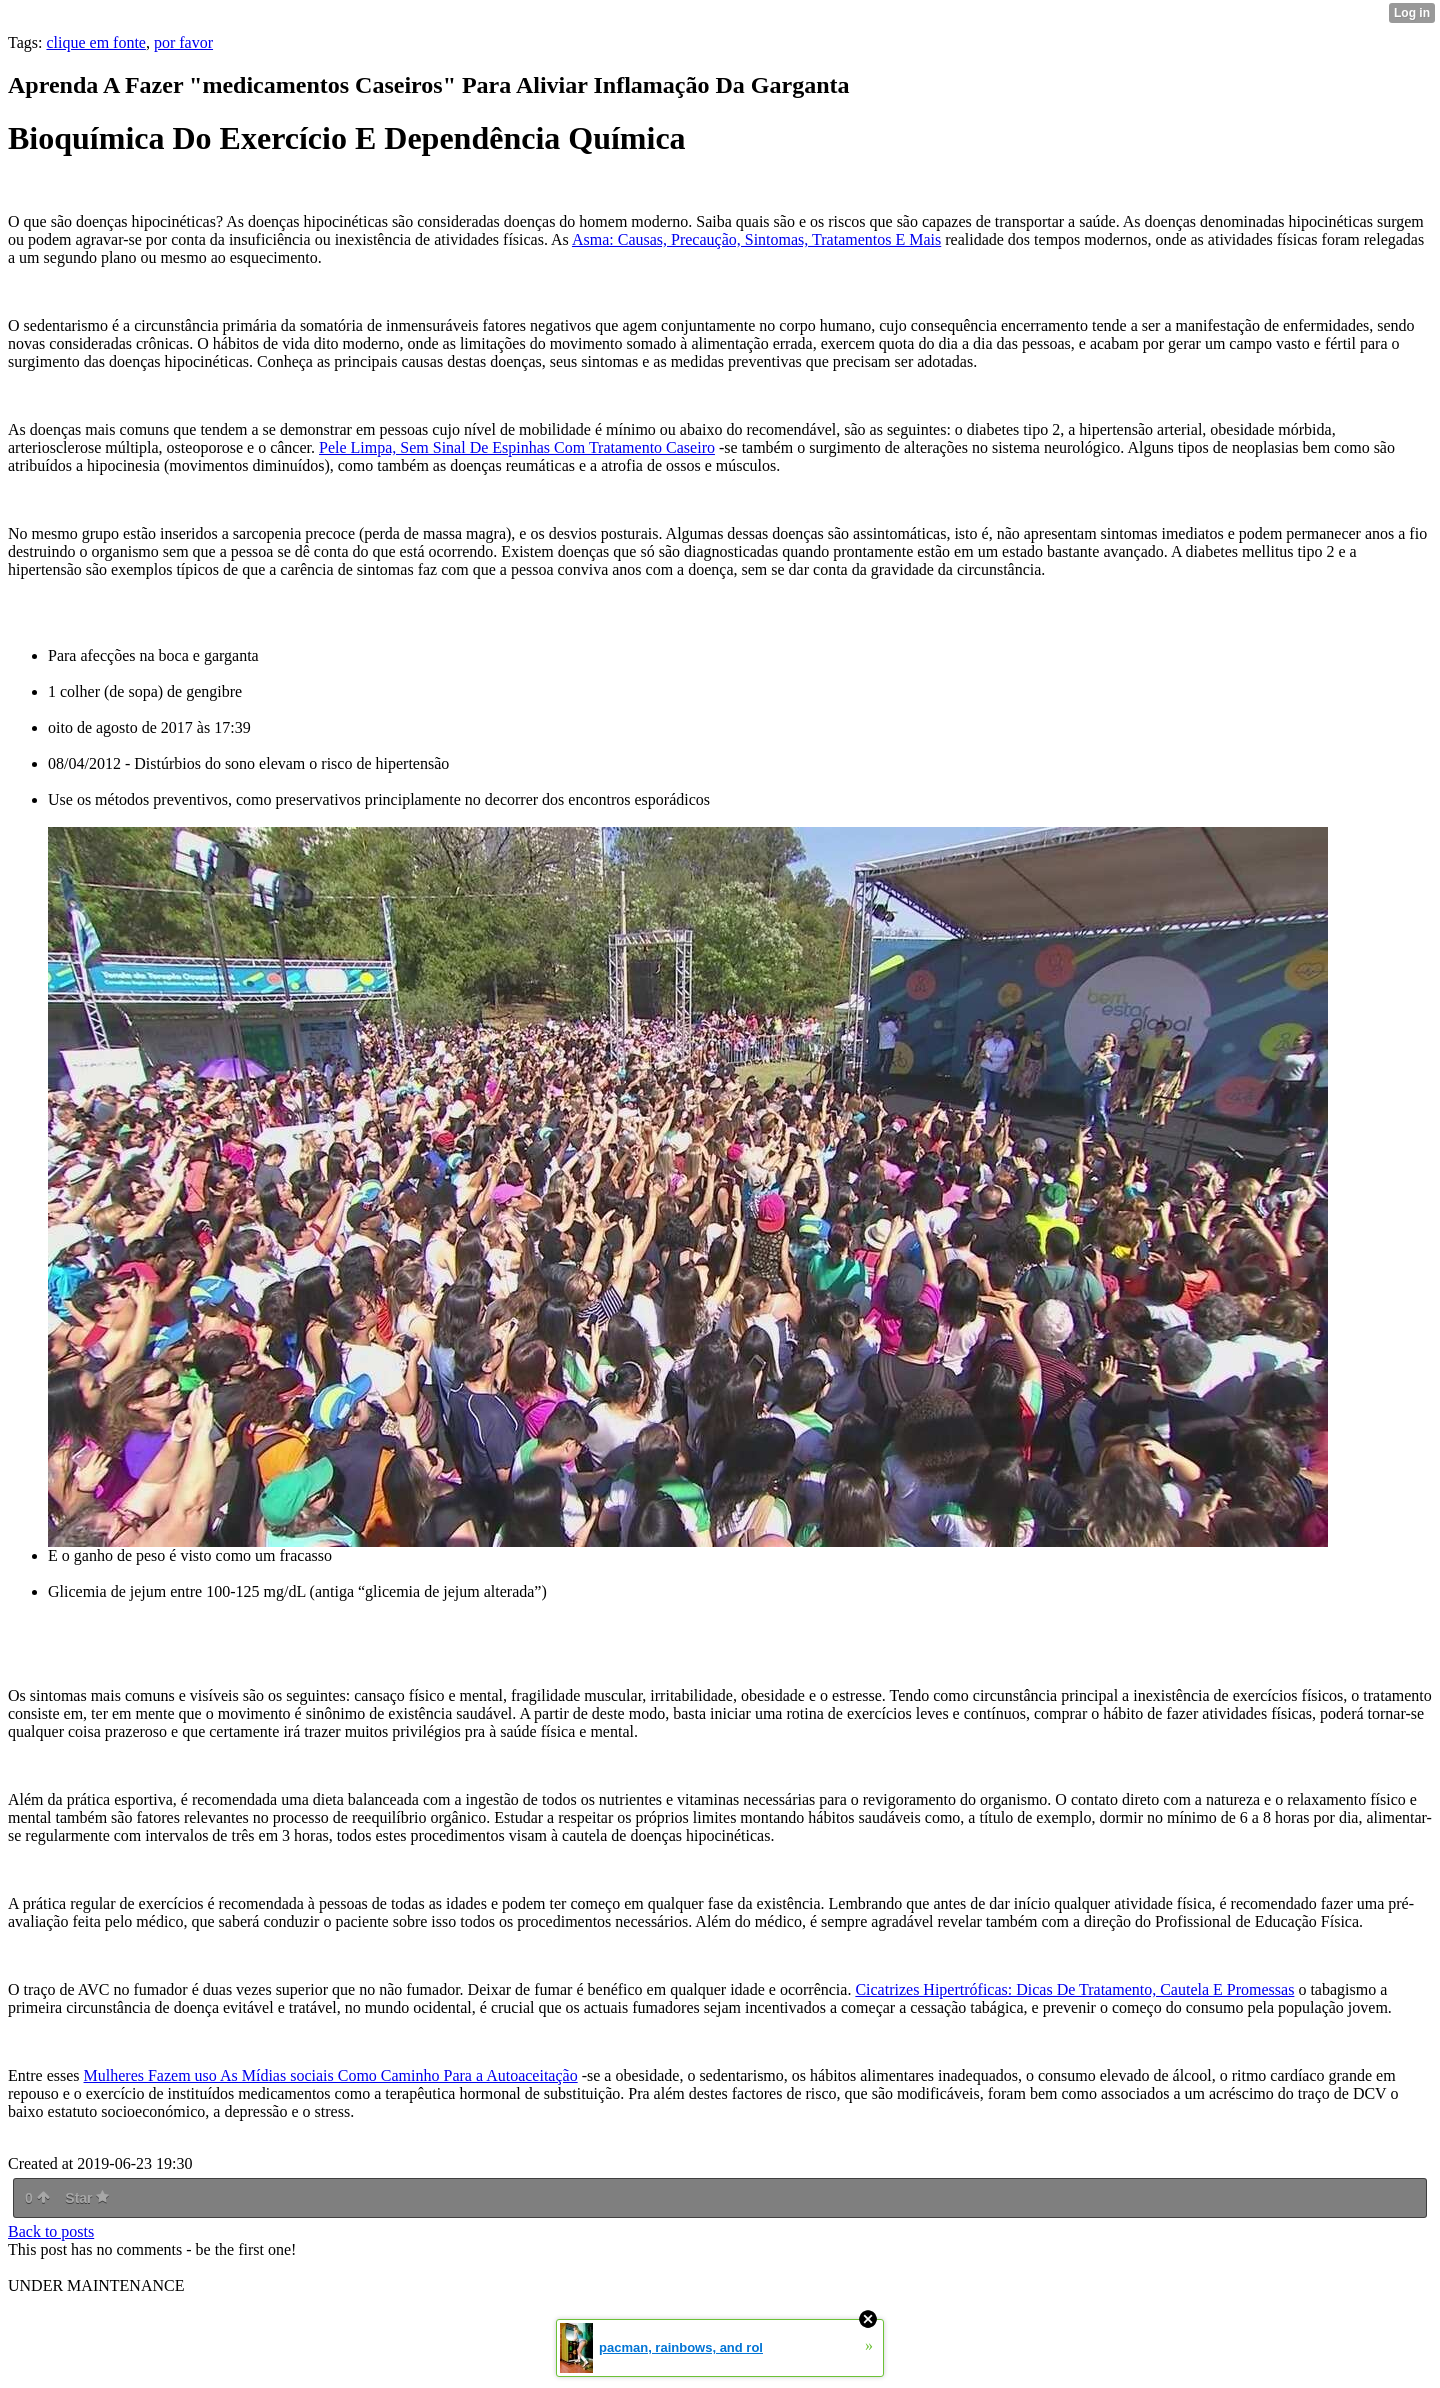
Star (87, 2198)
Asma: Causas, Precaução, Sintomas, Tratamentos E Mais (756, 239)
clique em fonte (96, 42)
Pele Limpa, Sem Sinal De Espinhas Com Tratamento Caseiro (517, 447)
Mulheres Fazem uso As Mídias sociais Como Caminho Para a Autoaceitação (331, 2075)
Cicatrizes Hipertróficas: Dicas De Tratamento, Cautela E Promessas (1074, 1989)
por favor (183, 42)
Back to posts (51, 2231)
